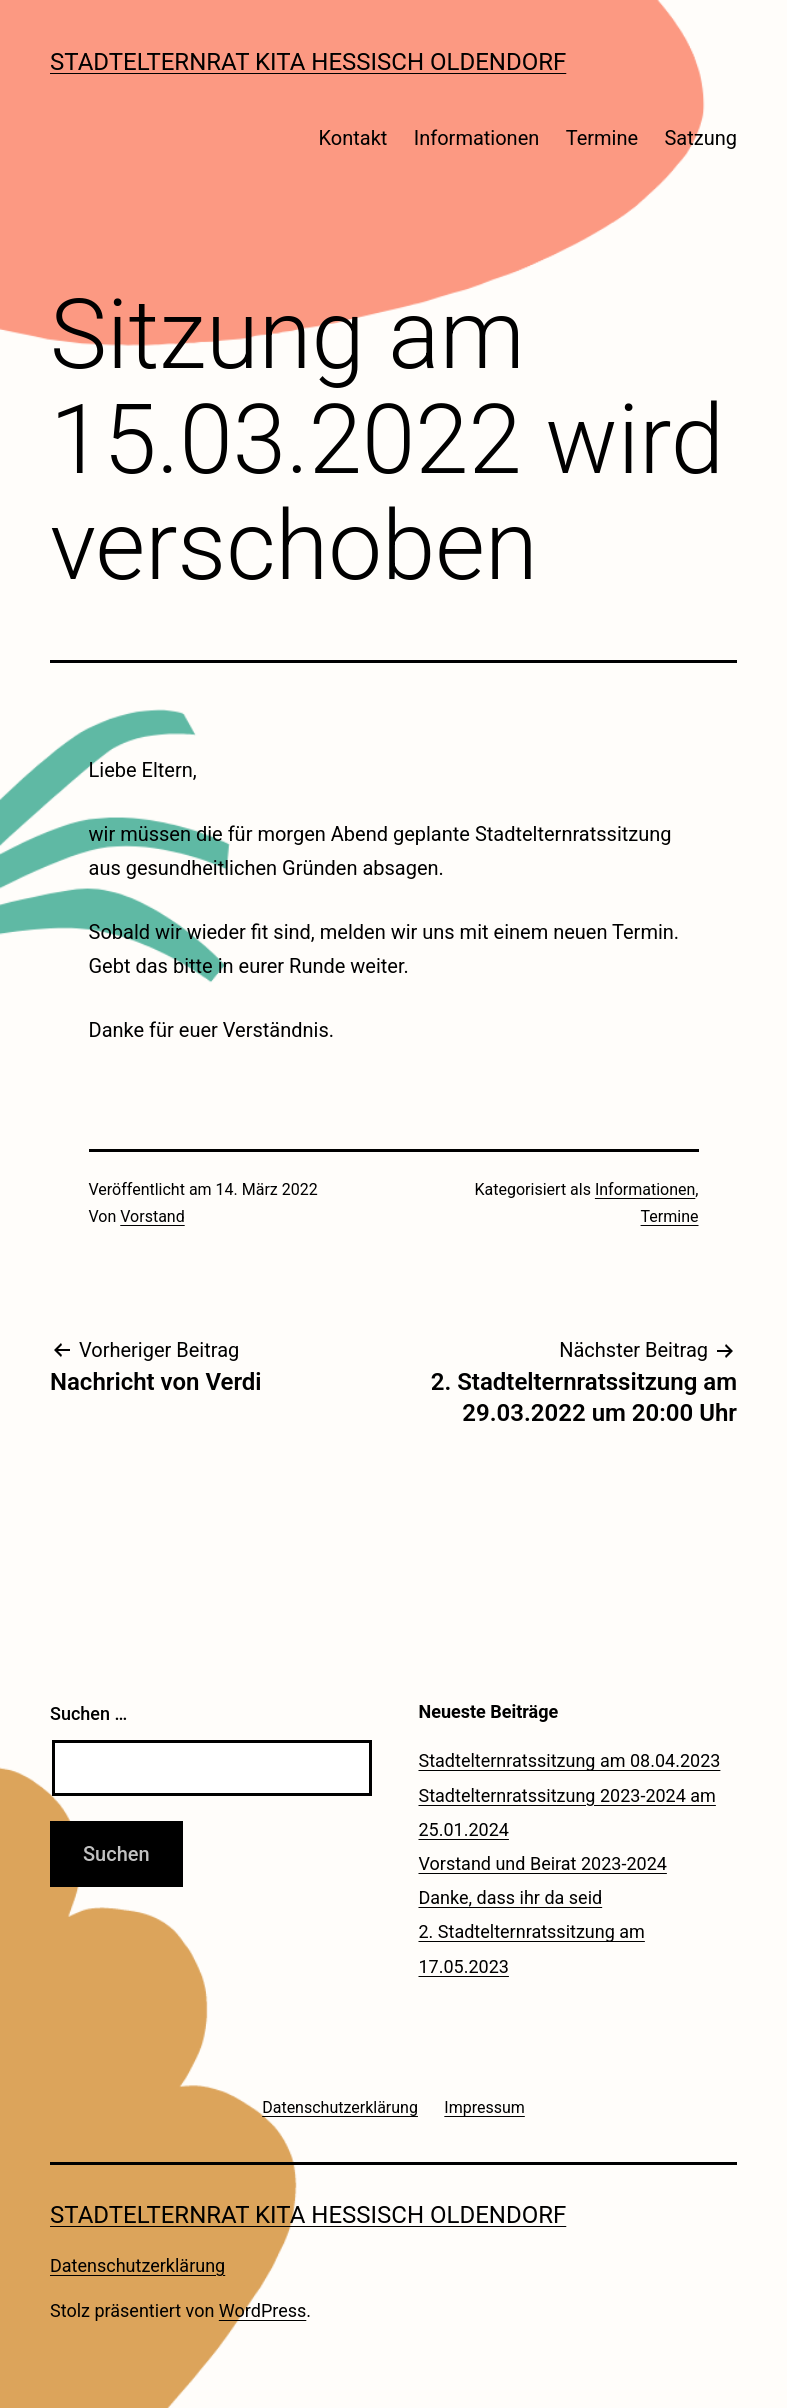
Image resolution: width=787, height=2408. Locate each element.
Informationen (477, 138)
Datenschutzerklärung (137, 2265)
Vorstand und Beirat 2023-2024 (543, 1863)
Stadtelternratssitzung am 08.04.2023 (570, 1760)
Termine (602, 138)
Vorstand (152, 1216)
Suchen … (88, 1713)
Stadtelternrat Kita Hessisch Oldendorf (308, 62)
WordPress (262, 2310)
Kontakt (353, 138)
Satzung (700, 138)
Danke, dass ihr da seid (511, 1897)
